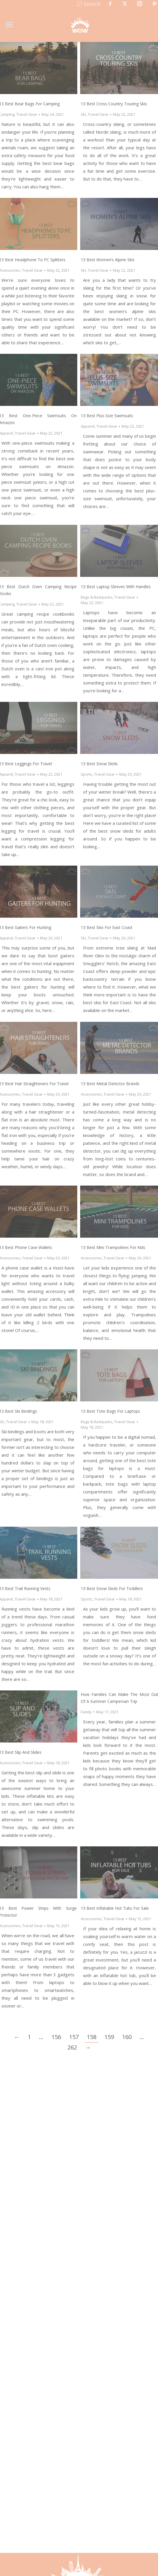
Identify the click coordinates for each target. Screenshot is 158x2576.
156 (56, 2037)
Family (86, 1711)
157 (74, 2037)
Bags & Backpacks (97, 597)
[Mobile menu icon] (9, 24)
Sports (86, 774)
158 (91, 2037)
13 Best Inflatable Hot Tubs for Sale (115, 1908)
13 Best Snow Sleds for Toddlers (112, 1588)
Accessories (91, 1094)
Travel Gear (26, 114)
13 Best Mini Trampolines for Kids (113, 1247)
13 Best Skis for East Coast (107, 927)
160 (127, 2037)
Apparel (88, 426)
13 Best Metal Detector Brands (110, 1083)
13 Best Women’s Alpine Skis (108, 259)
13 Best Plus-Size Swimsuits (107, 415)
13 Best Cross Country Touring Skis (114, 103)
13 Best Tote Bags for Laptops (110, 1411)
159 (109, 2037)
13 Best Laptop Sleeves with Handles (116, 586)
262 (72, 2047)
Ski (83, 114)
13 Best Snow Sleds (99, 763)
